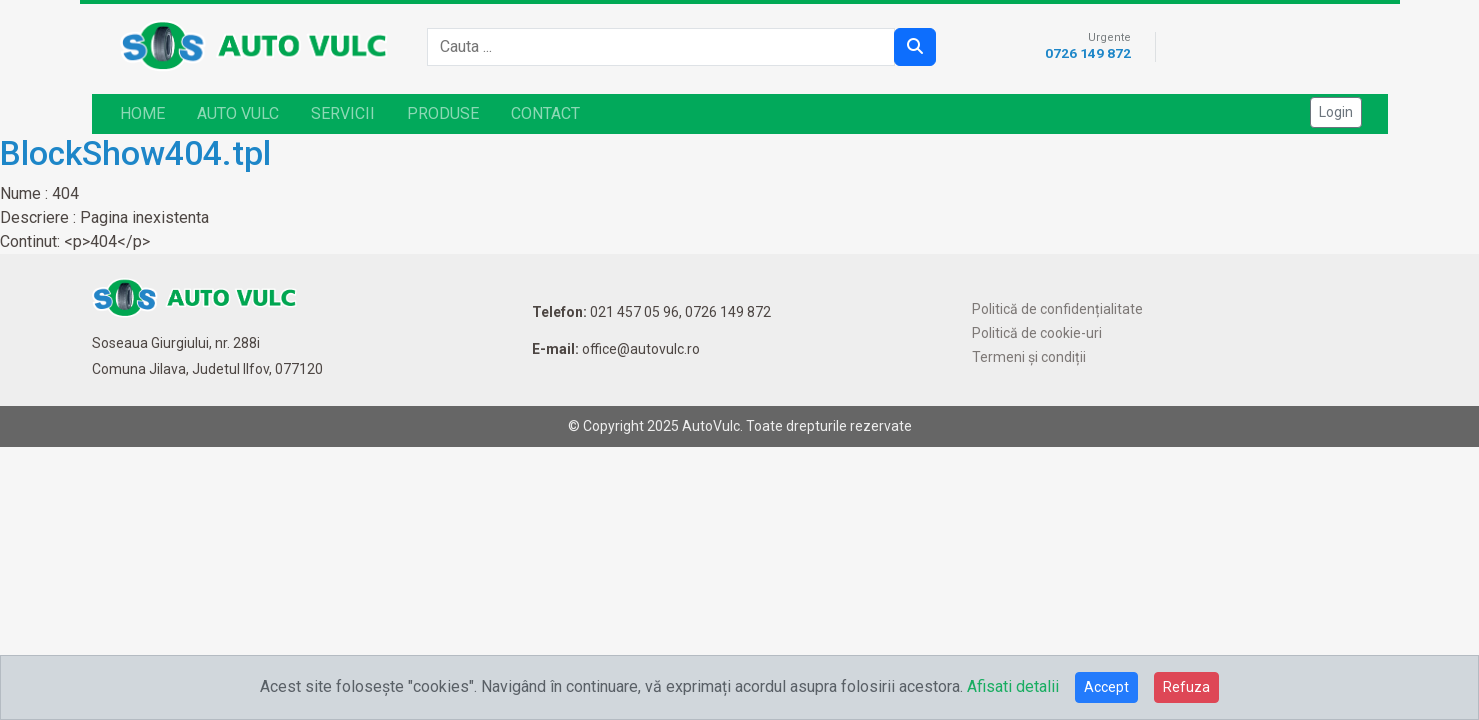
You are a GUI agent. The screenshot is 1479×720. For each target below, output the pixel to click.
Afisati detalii (1013, 686)
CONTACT (545, 113)
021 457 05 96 (634, 312)
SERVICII (343, 113)
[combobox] (667, 47)
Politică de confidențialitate (1057, 309)
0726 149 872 (1088, 53)
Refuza (1186, 687)
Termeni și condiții (1029, 357)
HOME (142, 113)
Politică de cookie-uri (1037, 333)
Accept (1106, 687)
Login (1336, 112)
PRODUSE (443, 113)
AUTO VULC (238, 113)
